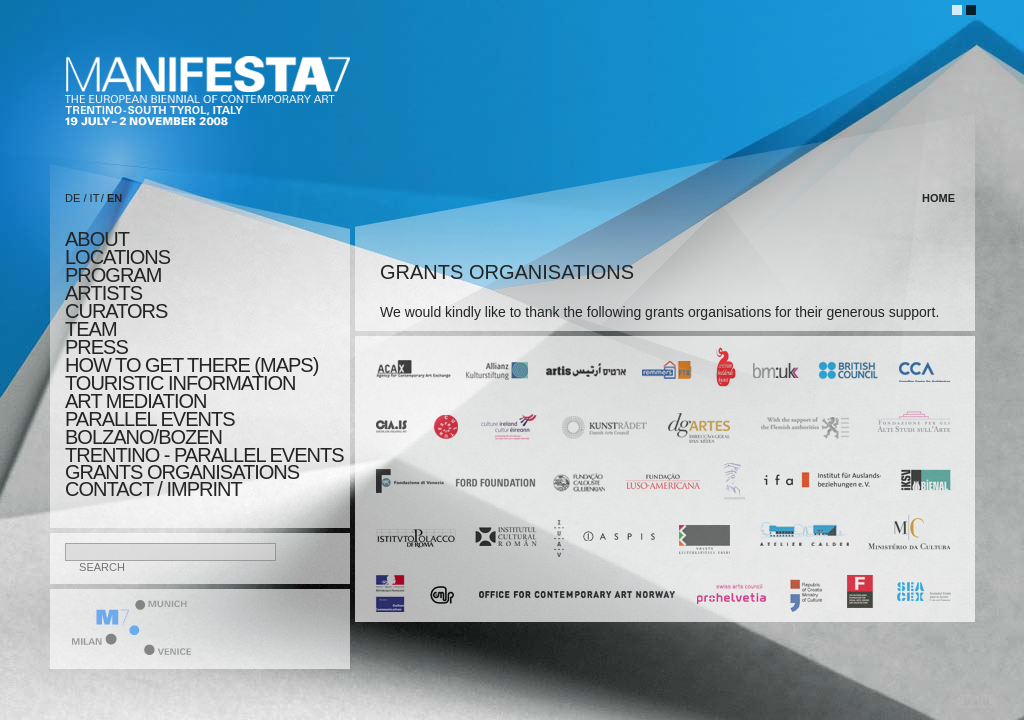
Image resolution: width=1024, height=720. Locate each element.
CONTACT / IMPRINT (153, 489)
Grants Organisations (182, 472)
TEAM (91, 329)
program (113, 275)
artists (103, 293)
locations (117, 257)
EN (114, 198)
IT (95, 198)
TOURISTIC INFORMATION (180, 383)
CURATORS (116, 311)
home (938, 198)
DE (72, 198)
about (97, 239)
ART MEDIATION (135, 401)
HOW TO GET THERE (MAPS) (191, 365)
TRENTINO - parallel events (204, 455)
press (96, 347)
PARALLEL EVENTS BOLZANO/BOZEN (150, 428)
